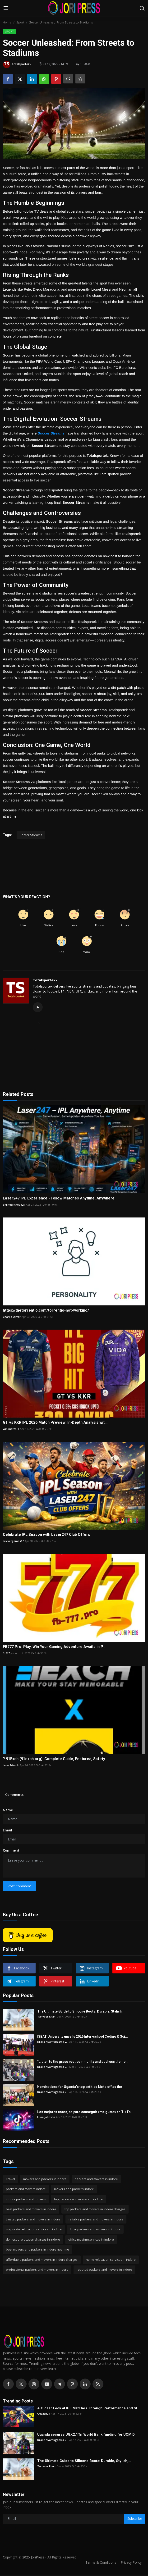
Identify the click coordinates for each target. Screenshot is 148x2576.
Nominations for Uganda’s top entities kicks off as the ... (81, 2088)
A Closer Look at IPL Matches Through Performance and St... (88, 2409)
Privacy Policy (130, 2563)
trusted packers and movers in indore (33, 2220)
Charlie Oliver (12, 1318)
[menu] (6, 8)
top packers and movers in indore (78, 2200)
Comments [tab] (14, 1796)
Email (7, 1831)
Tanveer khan (46, 2017)
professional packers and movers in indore (37, 2271)
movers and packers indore (74, 2190)
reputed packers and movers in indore (104, 2271)
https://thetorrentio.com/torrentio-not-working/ (46, 1311)
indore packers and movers (26, 2200)
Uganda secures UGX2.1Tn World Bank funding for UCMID (86, 2436)
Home (7, 22)
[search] (142, 8)
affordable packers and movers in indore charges (42, 2261)
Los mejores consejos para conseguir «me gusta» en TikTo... (85, 2113)
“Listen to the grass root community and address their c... (82, 2063)
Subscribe (134, 2520)
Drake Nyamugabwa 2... (52, 2043)
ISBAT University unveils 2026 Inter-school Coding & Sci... (82, 2038)
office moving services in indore (91, 2240)
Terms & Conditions (98, 2563)
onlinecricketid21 (14, 1206)
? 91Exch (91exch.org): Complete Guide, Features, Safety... (55, 1760)
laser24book (11, 1766)
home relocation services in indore (111, 2261)
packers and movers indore (26, 2190)
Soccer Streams (31, 835)
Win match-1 (11, 1430)
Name (8, 1811)
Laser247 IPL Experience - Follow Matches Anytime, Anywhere (59, 1199)
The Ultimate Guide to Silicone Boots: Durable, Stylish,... (81, 2012)
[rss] (97, 2385)
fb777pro (8, 1654)
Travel (10, 2180)
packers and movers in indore (96, 2180)
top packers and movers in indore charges (95, 2210)
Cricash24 (43, 2415)
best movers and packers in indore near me (37, 2251)
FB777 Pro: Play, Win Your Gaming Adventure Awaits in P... (54, 1648)
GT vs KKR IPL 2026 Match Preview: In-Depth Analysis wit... (55, 1424)
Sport (20, 22)
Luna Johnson (46, 2118)
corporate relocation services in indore (34, 2230)
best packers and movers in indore (31, 2210)
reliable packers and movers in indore (96, 2220)
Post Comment (19, 1887)
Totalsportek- (45, 980)
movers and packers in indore (44, 2180)
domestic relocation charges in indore (33, 2240)
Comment (11, 1851)
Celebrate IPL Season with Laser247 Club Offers (47, 1536)
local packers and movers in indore (95, 2230)
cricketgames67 (13, 1542)
